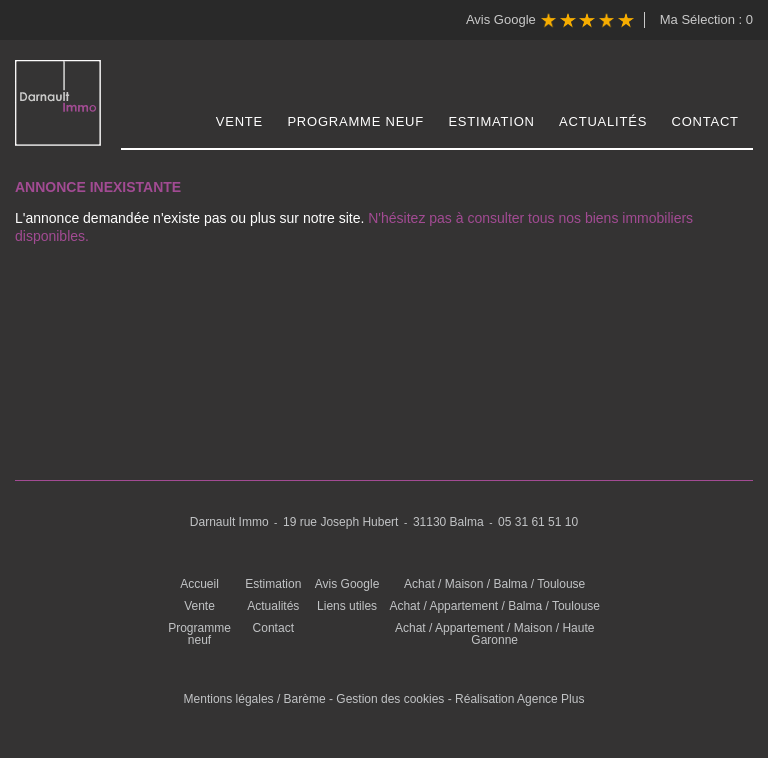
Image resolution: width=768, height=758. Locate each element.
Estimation (491, 121)
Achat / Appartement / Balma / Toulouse (494, 606)
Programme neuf (355, 121)
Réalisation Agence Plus (519, 699)
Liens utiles (347, 606)
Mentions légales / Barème (255, 699)
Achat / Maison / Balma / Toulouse (494, 584)
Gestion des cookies (390, 699)
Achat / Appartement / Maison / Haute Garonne (494, 634)
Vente (239, 121)
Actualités (603, 121)
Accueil (199, 584)
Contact (705, 121)
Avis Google (550, 20)
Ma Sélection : (706, 19)
